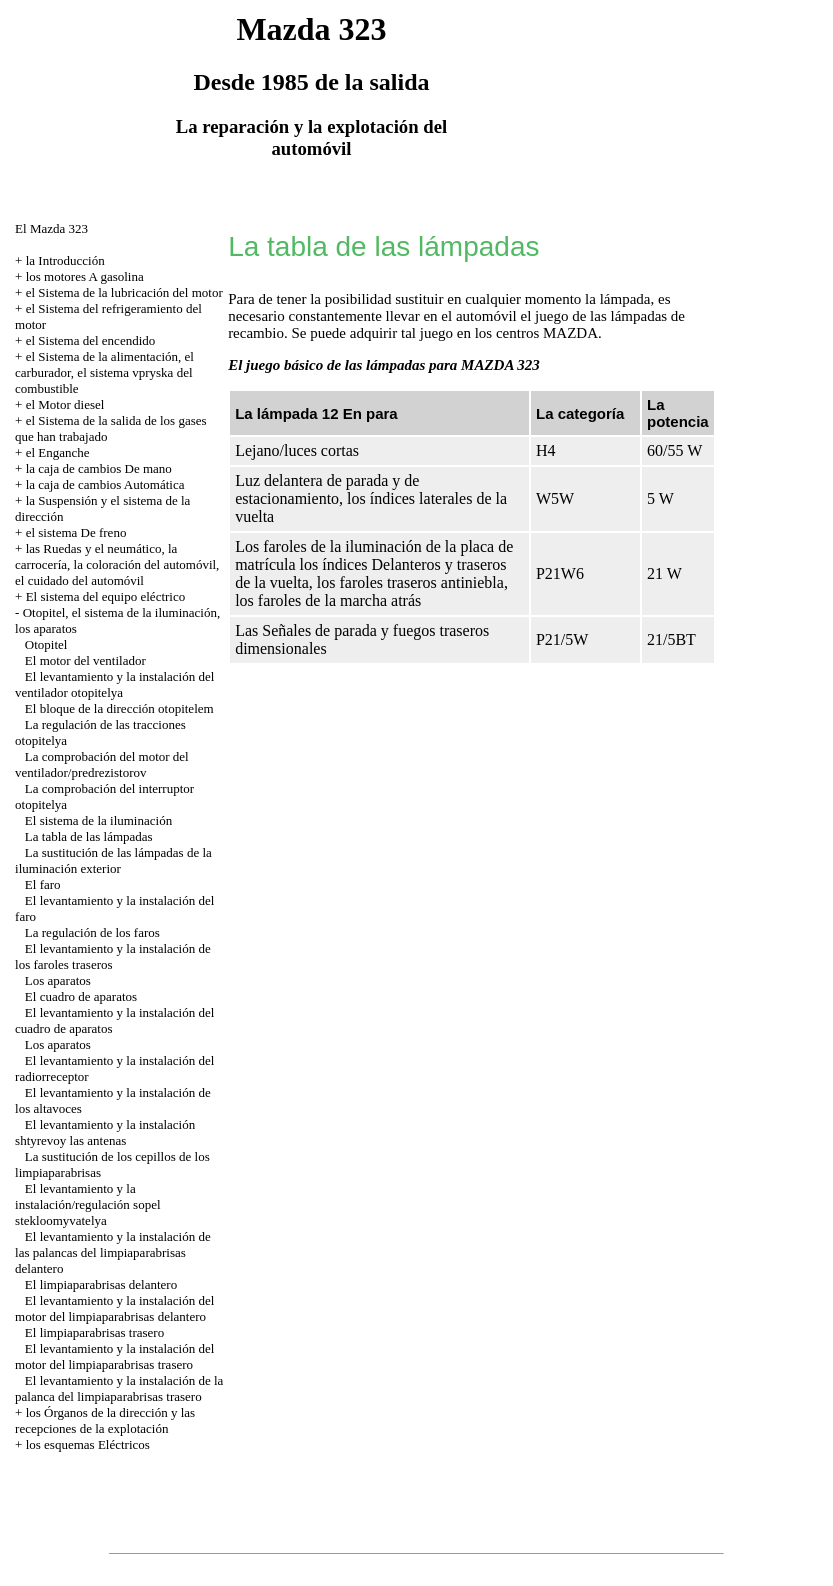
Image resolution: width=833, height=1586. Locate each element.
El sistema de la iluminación (98, 820)
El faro (43, 884)
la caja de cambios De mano (99, 468)
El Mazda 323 (51, 228)
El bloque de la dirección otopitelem (119, 708)
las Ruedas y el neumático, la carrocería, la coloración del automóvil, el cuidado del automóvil (117, 564)
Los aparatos (58, 980)
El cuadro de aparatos (81, 996)
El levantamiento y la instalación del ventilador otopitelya (114, 684)
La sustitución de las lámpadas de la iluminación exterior (113, 860)
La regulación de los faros (92, 932)
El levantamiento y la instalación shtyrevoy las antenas (105, 1132)
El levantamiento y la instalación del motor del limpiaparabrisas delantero (114, 1308)
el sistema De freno (76, 532)
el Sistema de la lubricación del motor (124, 292)
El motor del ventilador (85, 660)
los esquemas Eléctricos (88, 1444)
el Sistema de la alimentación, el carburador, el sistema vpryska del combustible (104, 372)
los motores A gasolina (85, 276)
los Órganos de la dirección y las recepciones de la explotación (105, 1420)
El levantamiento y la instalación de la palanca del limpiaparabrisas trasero (119, 1388)
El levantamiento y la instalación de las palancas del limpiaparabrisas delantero (113, 1252)
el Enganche (58, 452)
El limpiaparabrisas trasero (94, 1332)
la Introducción (65, 260)
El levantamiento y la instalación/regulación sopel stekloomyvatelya (87, 1204)
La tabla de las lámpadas (89, 836)
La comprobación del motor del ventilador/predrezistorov (102, 764)
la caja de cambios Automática (105, 484)
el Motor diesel (65, 404)
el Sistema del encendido (91, 340)
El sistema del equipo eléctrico (106, 596)
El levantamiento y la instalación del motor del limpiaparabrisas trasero (114, 1356)
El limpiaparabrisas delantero (101, 1284)
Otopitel (46, 644)
